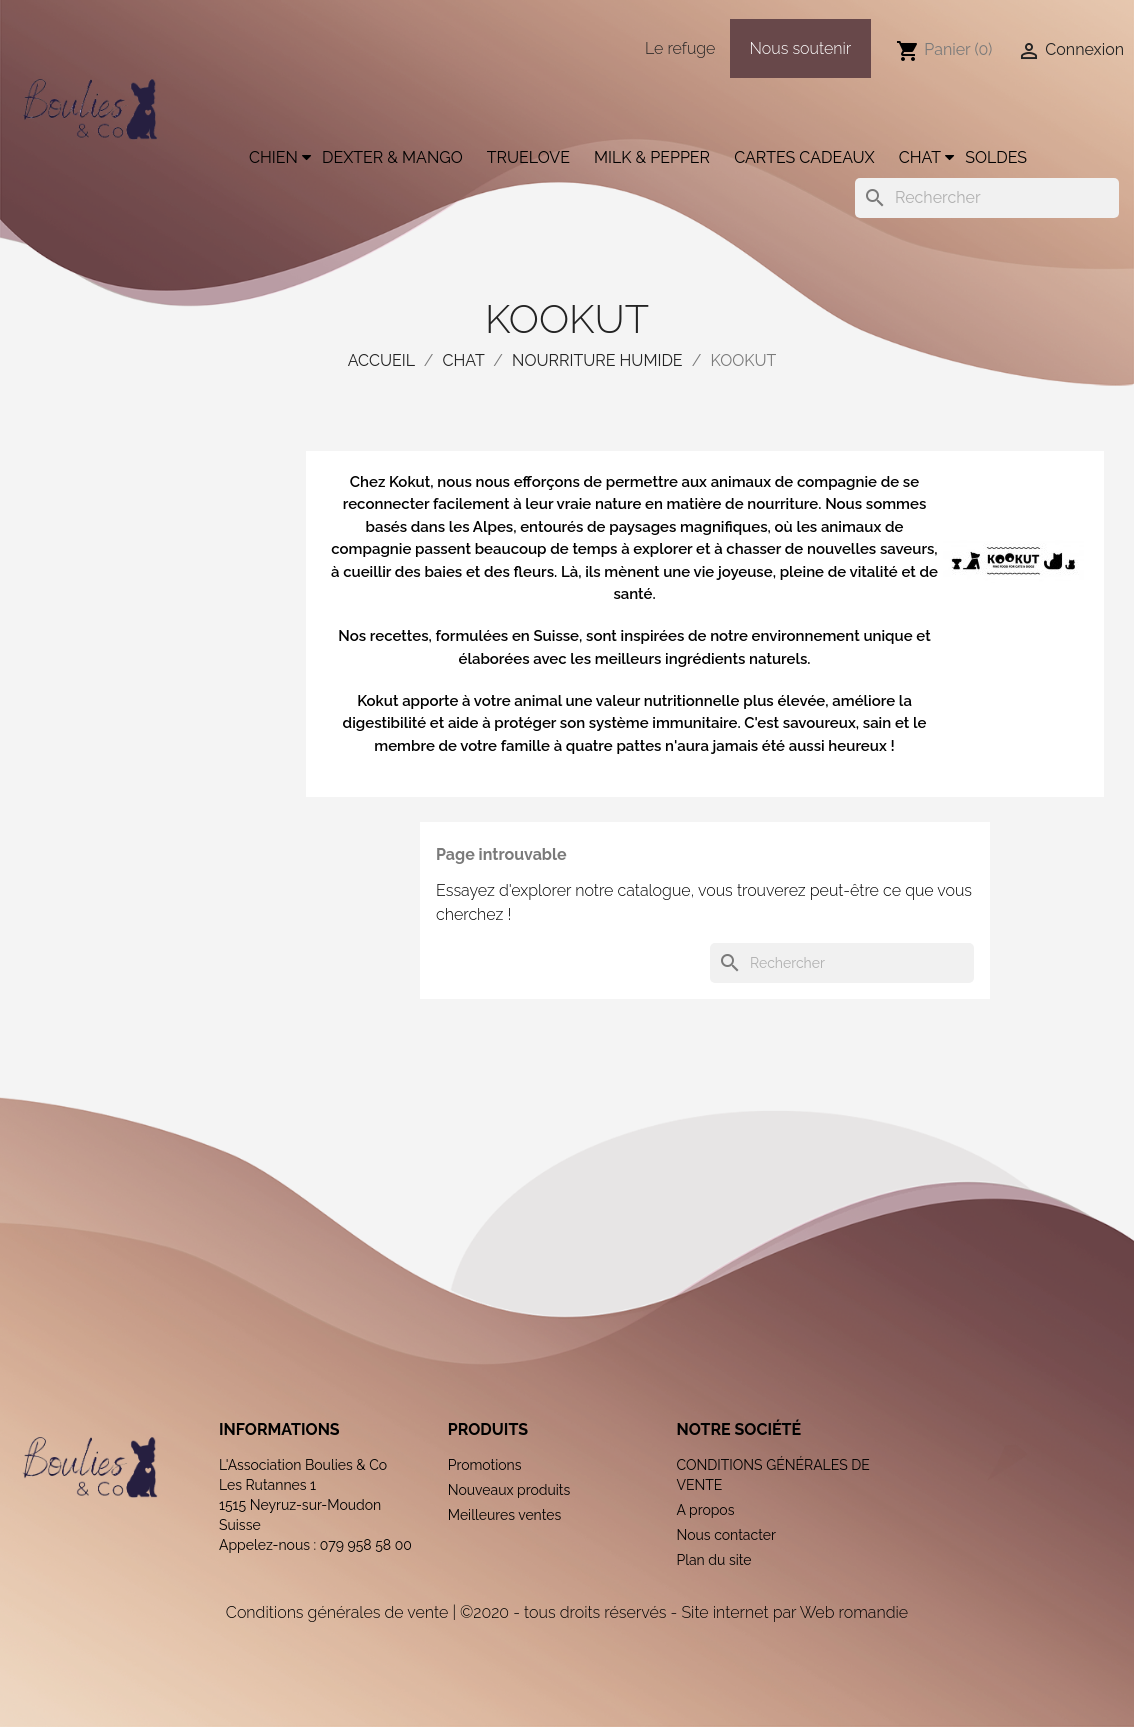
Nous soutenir (801, 48)
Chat (920, 157)
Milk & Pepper (652, 157)
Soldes (996, 157)
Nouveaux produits (509, 1490)
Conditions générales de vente (337, 1612)
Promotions (485, 1465)
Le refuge (680, 48)
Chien (273, 157)
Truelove (528, 157)
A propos (705, 1510)
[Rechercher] (987, 198)
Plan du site (713, 1560)
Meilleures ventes (505, 1515)
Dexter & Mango (392, 157)
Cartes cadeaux (804, 157)
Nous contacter (725, 1535)
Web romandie (854, 1612)
